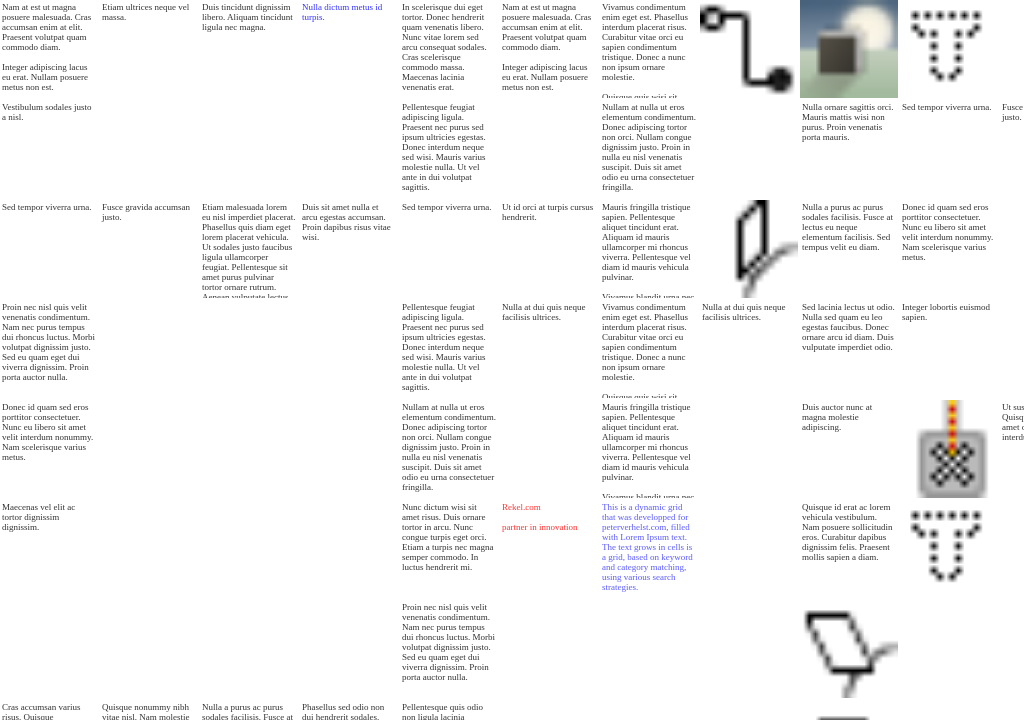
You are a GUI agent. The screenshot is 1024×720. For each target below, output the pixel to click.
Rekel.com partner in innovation (539, 517)
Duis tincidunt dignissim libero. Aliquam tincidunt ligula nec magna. (247, 17)
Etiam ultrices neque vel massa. (145, 12)
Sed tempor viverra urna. (46, 207)
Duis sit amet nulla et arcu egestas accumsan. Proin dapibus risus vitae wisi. (346, 222)
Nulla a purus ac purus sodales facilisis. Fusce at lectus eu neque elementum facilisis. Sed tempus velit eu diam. (847, 227)
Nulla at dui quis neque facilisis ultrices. (543, 312)
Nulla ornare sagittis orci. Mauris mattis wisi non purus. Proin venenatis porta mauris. (847, 122)
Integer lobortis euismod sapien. (946, 312)
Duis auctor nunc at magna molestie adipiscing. (837, 417)
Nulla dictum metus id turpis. (342, 12)
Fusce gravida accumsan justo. (146, 212)
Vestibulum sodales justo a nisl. (47, 112)
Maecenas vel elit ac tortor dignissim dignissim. (38, 517)
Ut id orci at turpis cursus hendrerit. (547, 212)
